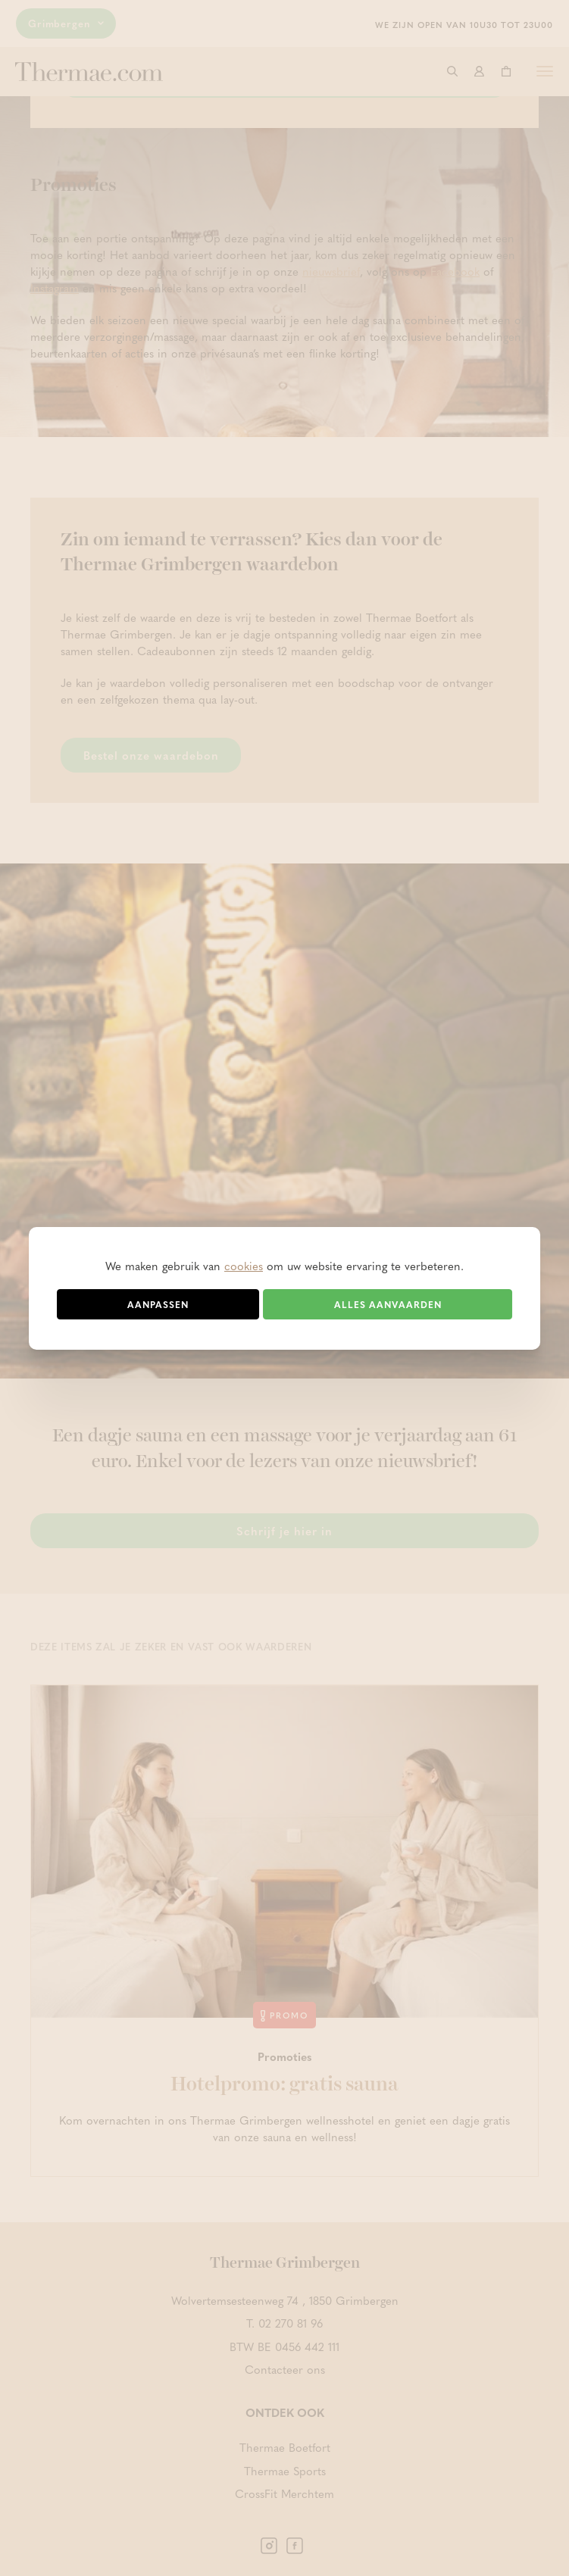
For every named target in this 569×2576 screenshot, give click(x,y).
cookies (243, 1265)
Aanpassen (158, 1304)
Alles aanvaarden (388, 1304)
